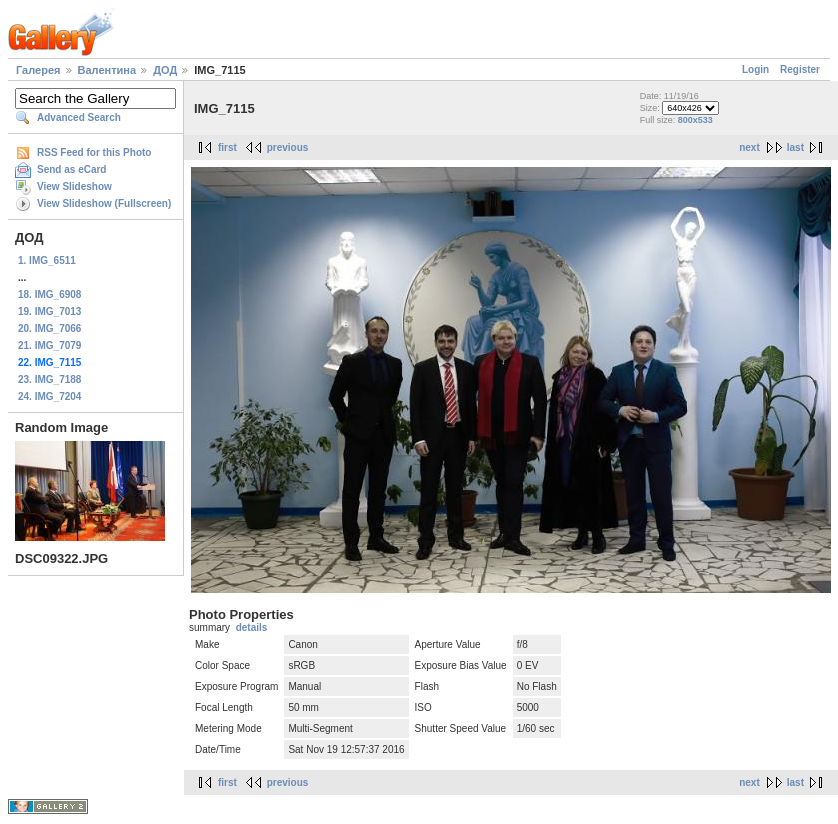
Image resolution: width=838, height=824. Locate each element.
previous (288, 147)
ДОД (165, 70)
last (795, 147)
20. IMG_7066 (49, 328)
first (227, 147)
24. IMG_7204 (49, 396)
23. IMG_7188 (49, 379)
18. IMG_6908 (49, 294)
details (252, 627)
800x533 (695, 120)
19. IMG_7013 (49, 311)
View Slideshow (74, 186)
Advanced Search (79, 117)
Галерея (38, 70)
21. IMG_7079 (49, 345)
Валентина (107, 70)
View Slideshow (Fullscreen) (104, 203)
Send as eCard (71, 169)
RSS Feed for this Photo (94, 152)
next (749, 147)
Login (755, 69)
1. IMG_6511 (47, 260)
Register (800, 69)
